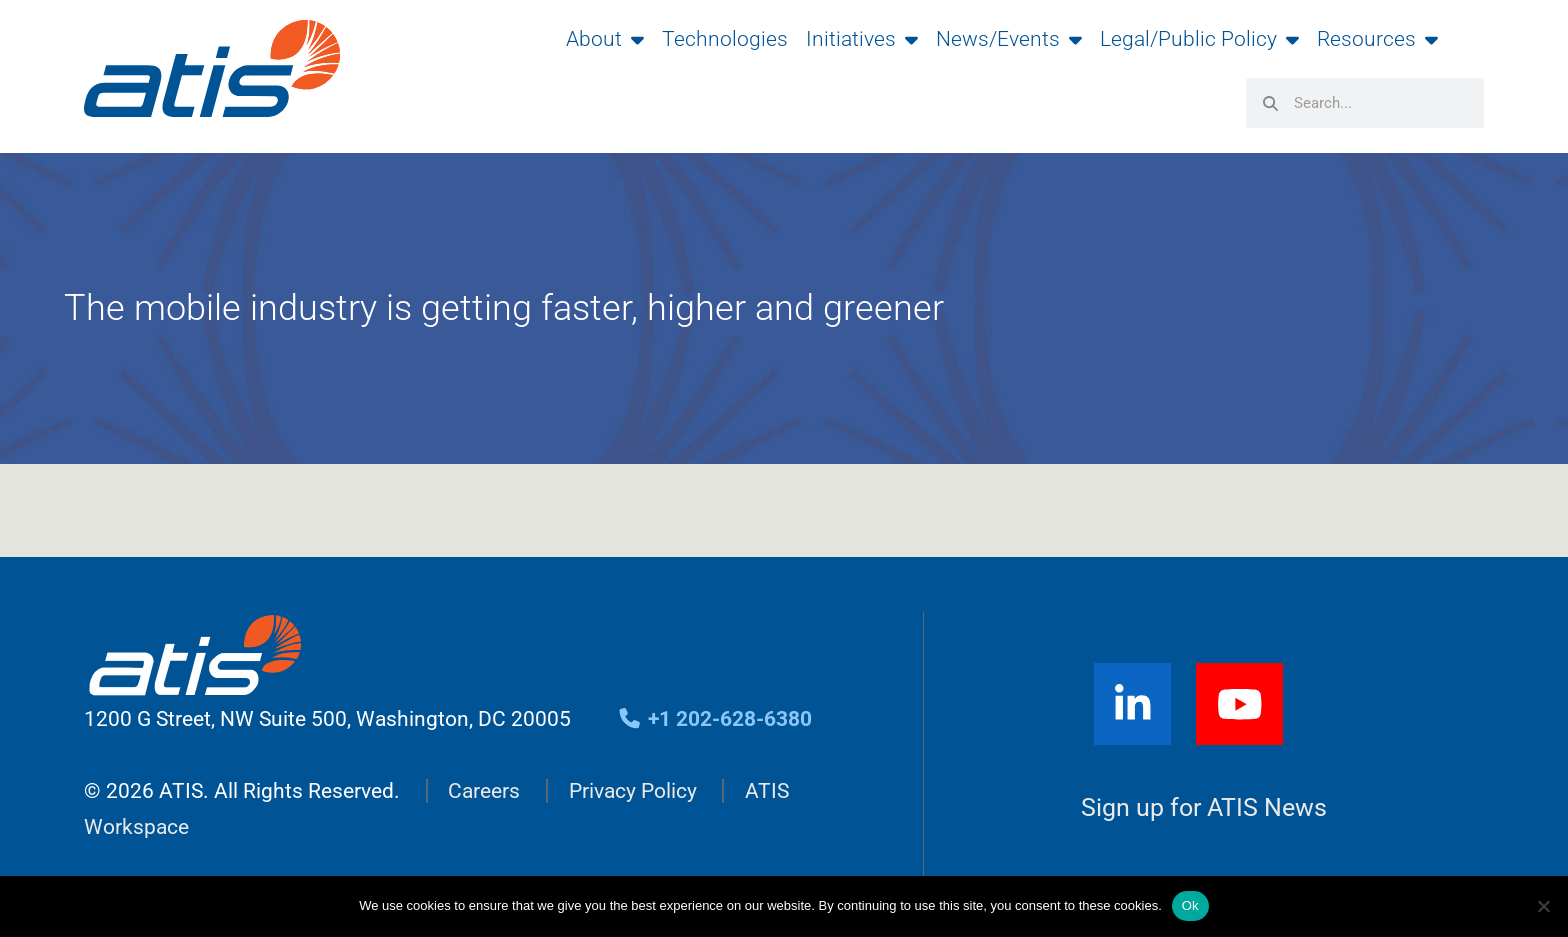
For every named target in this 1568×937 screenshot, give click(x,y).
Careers (484, 791)
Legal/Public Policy (1199, 39)
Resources (1377, 39)
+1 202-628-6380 (714, 719)
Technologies (725, 39)
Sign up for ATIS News (1204, 808)
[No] (1543, 906)
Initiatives (862, 39)
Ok (1190, 905)
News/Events (1009, 39)
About (605, 39)
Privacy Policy (633, 791)
